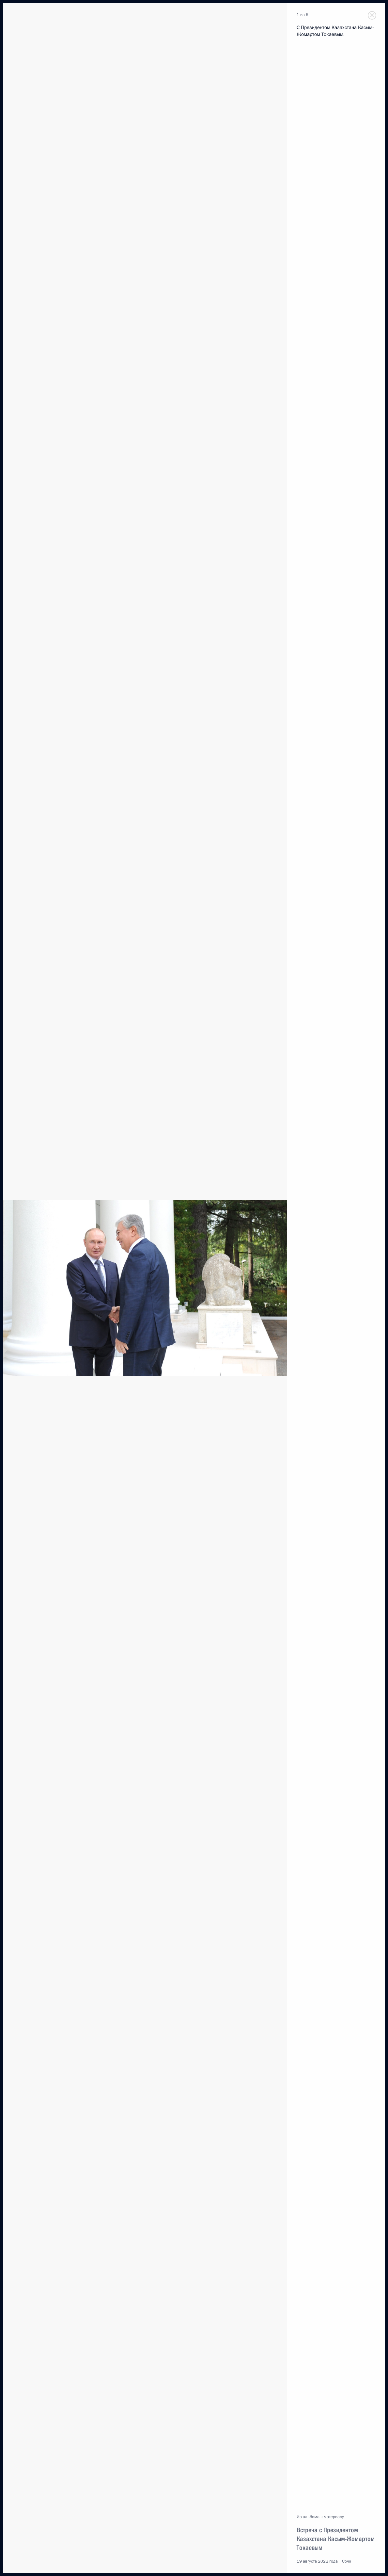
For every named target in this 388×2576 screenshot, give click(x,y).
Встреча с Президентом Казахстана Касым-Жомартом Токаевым (336, 2538)
